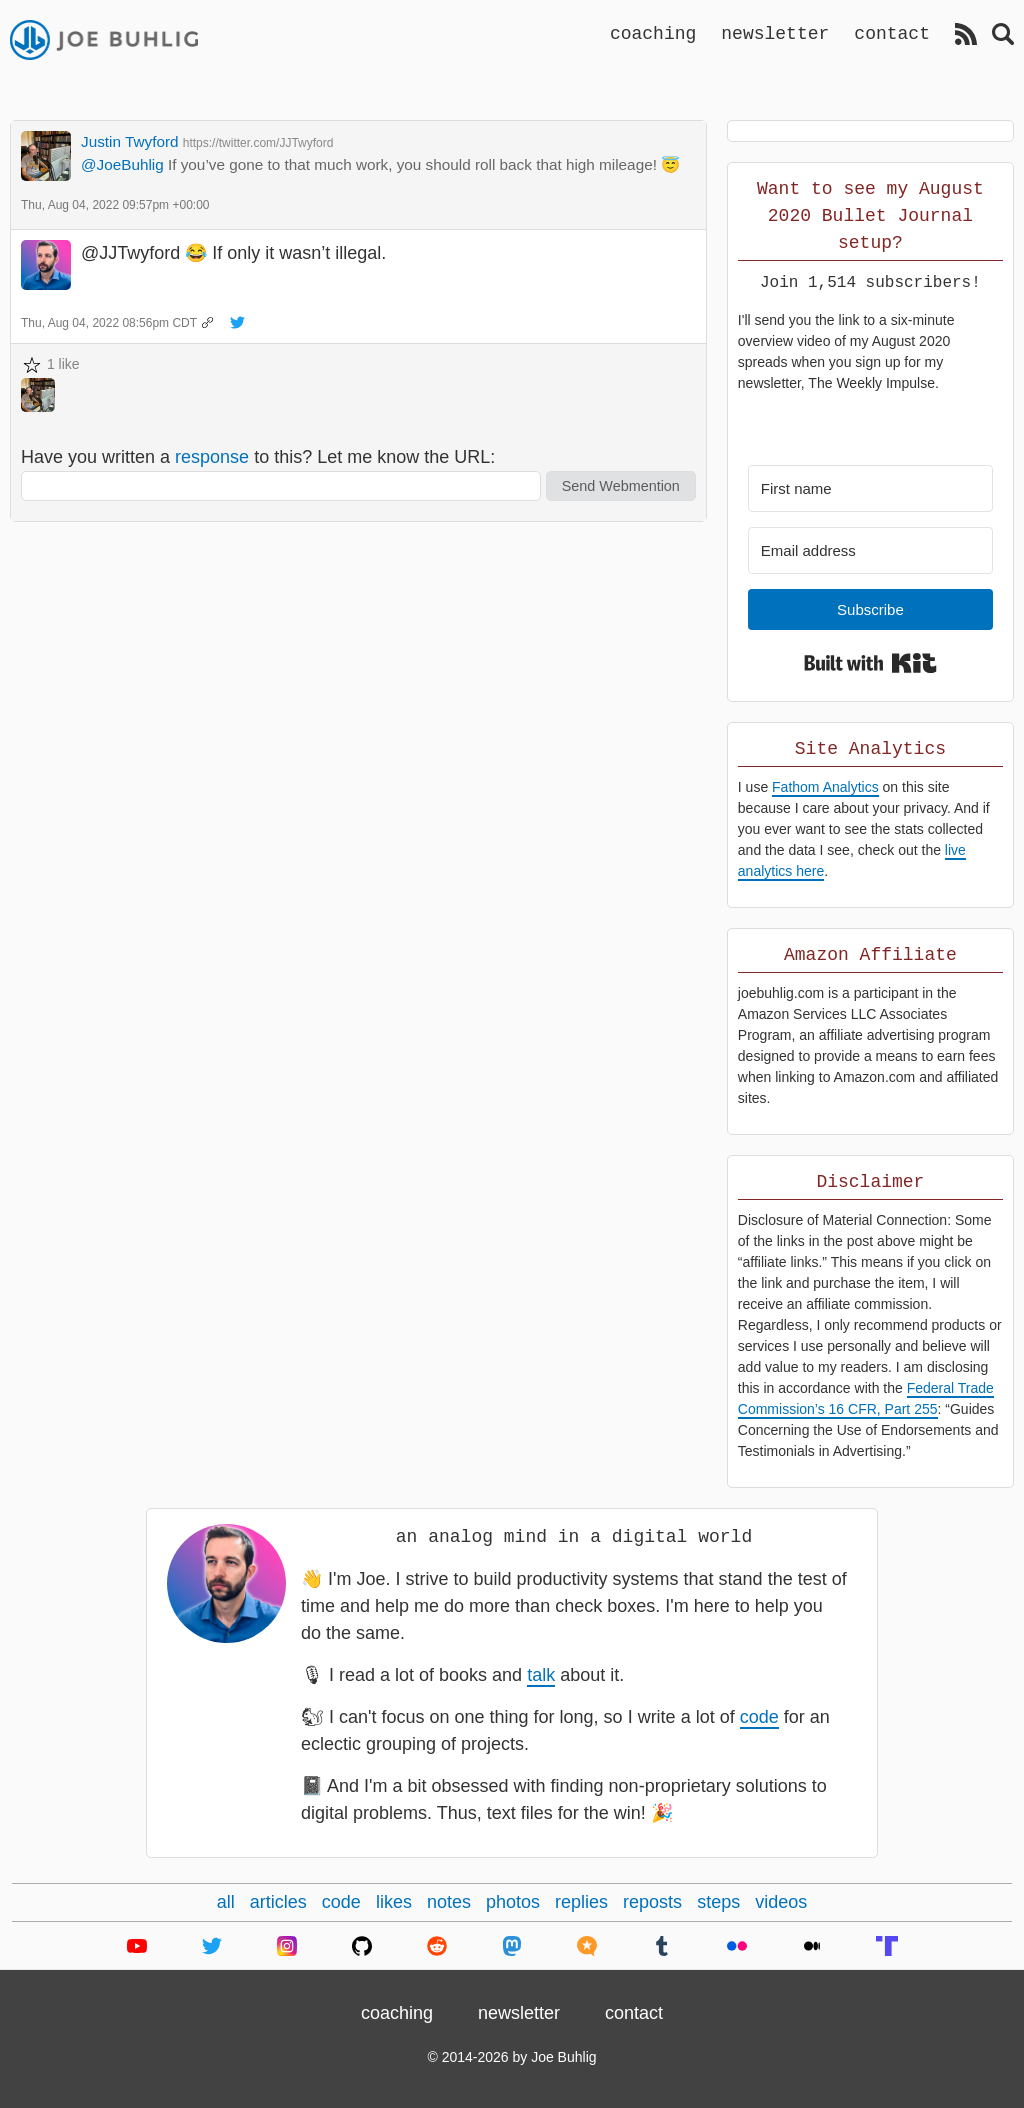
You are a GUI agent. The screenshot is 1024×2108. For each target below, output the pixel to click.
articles (278, 1902)
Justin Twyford (130, 141)
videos (781, 1902)
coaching (653, 33)
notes (449, 1902)
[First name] (870, 488)
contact (892, 33)
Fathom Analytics (825, 787)
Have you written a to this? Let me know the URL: (258, 457)
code (759, 1717)
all (226, 1902)
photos (513, 1902)
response (212, 457)
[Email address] (870, 550)
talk (541, 1675)
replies (581, 1902)
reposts (652, 1902)
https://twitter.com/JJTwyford (258, 143)
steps (718, 1902)
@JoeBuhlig (122, 164)
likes (394, 1902)
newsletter (775, 33)
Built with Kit (870, 663)
